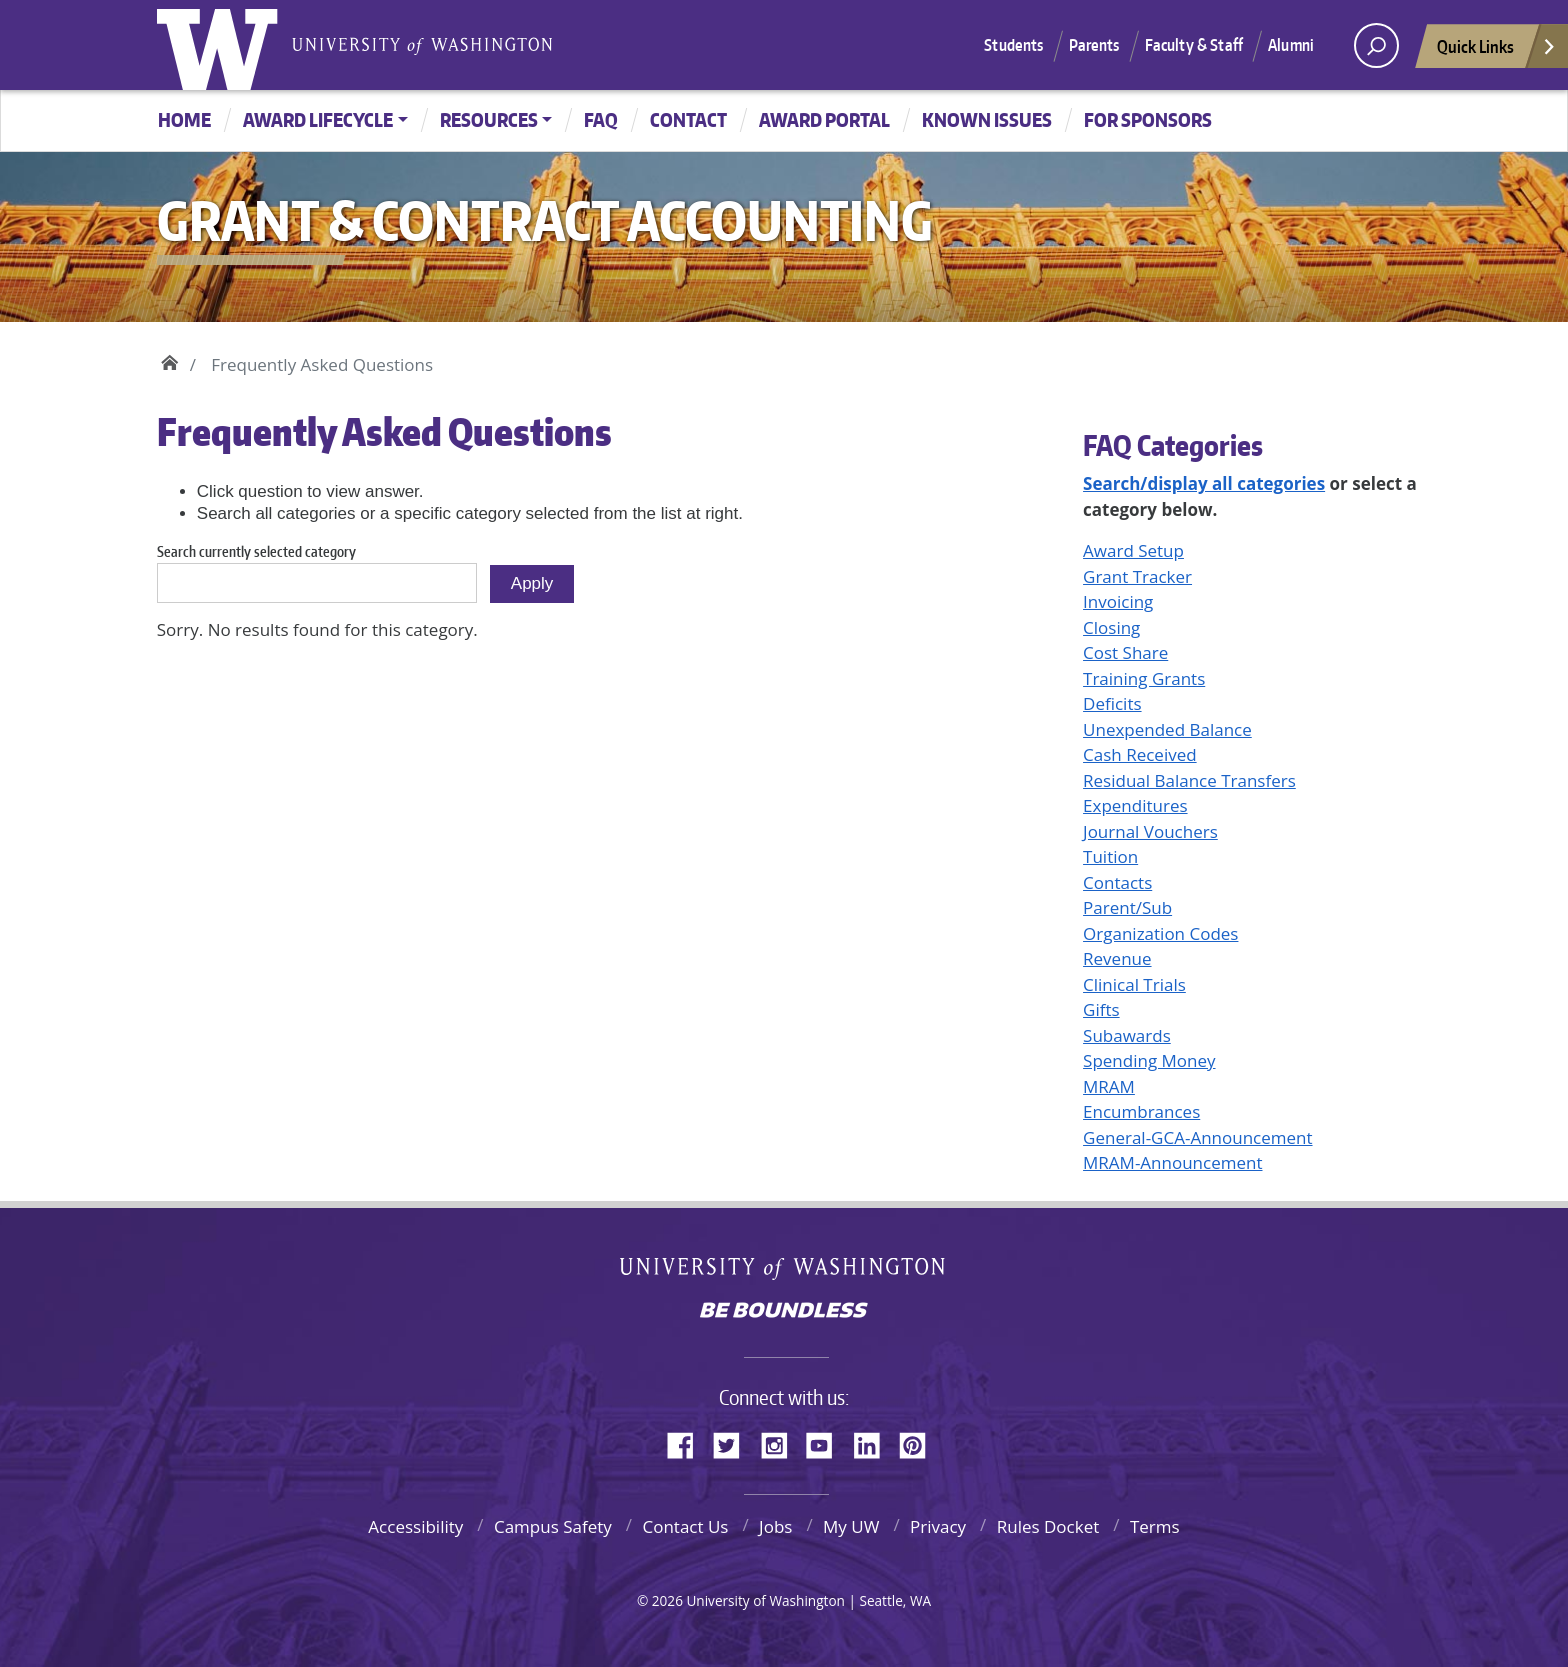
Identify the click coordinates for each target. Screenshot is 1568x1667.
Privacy (938, 1526)
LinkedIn (874, 1442)
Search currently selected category (256, 551)
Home (184, 119)
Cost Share (1125, 652)
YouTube (827, 1442)
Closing (1111, 627)
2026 (667, 1600)
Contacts (1117, 882)
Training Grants (1144, 678)
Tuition (1110, 856)
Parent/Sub (1127, 907)
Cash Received (1140, 754)
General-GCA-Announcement (1197, 1137)
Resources (489, 119)
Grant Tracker (1137, 576)
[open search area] (1376, 45)
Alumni (1291, 45)
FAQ (601, 119)
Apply (532, 583)
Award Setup (1133, 550)
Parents (1094, 45)
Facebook (688, 1442)
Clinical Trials (1134, 984)
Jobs (775, 1526)
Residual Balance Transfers (1189, 780)
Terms (1155, 1526)
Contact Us (685, 1526)
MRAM (1109, 1086)
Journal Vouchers (1150, 831)
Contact (688, 119)
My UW (851, 1526)
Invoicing (1118, 601)
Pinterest (920, 1442)
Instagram (781, 1442)
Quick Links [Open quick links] (1497, 51)
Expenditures (1135, 805)
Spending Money (1149, 1060)
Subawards (1127, 1035)
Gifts (1101, 1009)
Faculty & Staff (1194, 45)
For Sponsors (1148, 119)
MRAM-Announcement (1172, 1162)
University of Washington (222, 45)
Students (1013, 45)
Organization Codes (1160, 933)
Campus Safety (553, 1526)
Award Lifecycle (318, 119)
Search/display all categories (1204, 483)
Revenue (1117, 958)
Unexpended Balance (1167, 729)
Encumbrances (1141, 1111)
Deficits (1112, 703)
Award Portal (824, 119)
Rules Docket (1048, 1526)
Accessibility (415, 1526)
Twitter (734, 1442)
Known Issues (987, 119)
